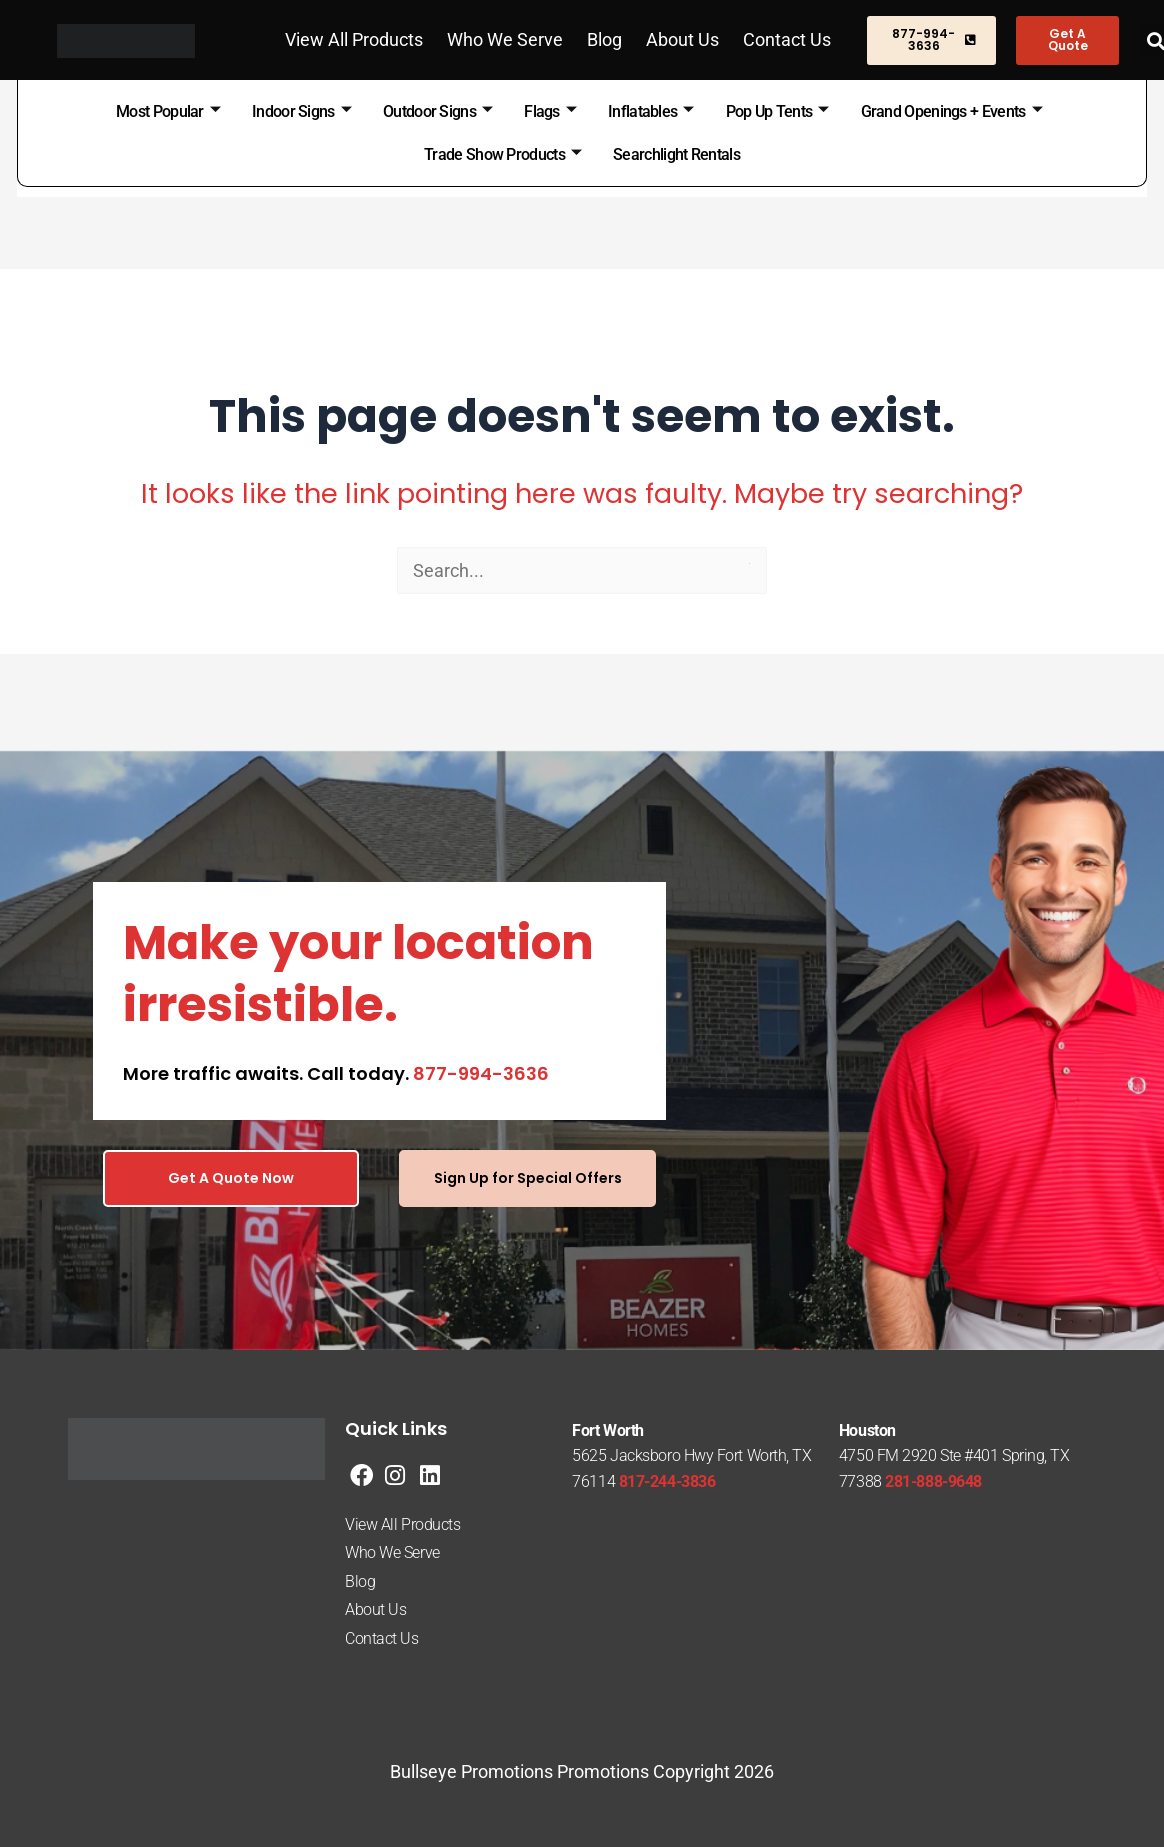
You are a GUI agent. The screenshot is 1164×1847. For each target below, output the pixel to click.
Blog (604, 39)
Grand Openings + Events (951, 111)
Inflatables (651, 111)
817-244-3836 (667, 1481)
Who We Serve (505, 39)
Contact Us (787, 39)
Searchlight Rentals (676, 154)
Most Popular (168, 111)
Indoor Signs (301, 111)
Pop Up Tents (777, 111)
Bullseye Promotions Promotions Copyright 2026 (582, 1771)
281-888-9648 (933, 1481)
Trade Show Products (502, 154)
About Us (682, 39)
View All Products (354, 39)
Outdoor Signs (437, 111)
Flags (550, 111)
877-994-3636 (481, 1073)
